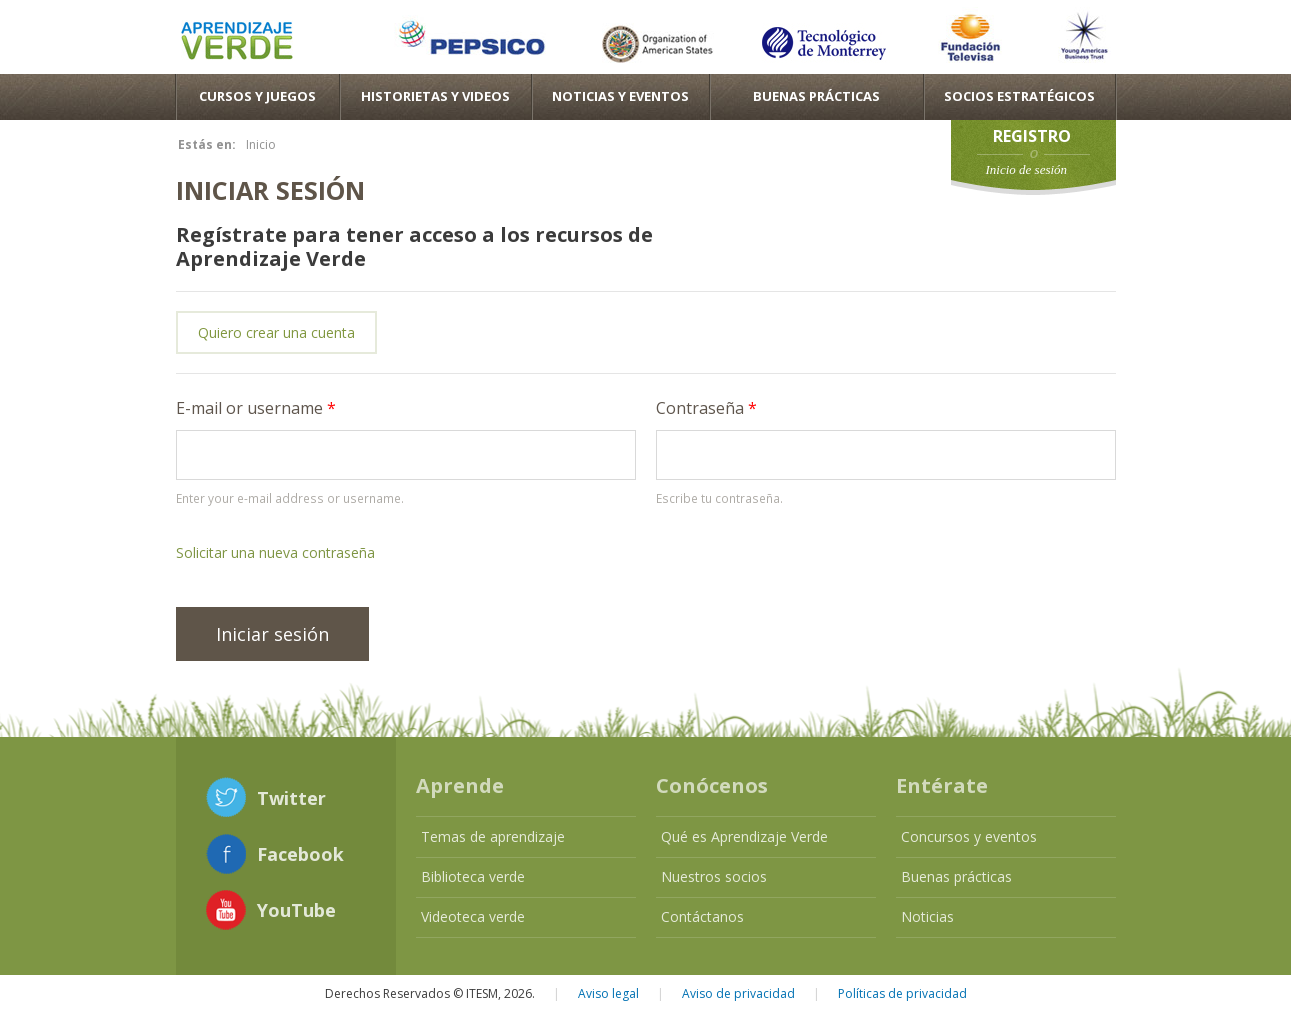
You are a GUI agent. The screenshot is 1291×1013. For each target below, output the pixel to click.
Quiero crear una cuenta (276, 332)
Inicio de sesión (1027, 169)
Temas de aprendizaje (493, 836)
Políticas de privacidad (902, 993)
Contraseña (706, 408)
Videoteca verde (473, 916)
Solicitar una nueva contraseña (275, 552)
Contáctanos (702, 916)
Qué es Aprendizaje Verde (744, 836)
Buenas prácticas (956, 876)
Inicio (261, 144)
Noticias (927, 916)
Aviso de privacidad (738, 993)
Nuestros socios (714, 876)
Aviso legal (608, 993)
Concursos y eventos (969, 836)
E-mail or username (256, 408)
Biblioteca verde (473, 876)
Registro (1032, 136)
